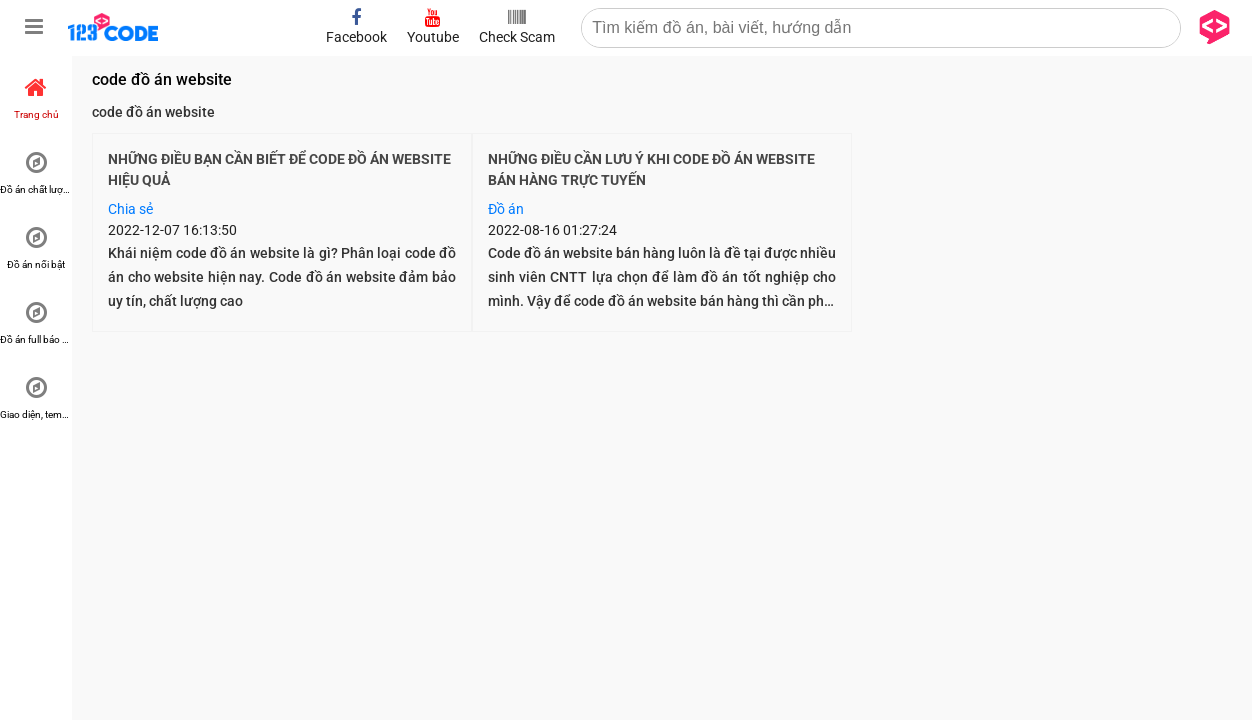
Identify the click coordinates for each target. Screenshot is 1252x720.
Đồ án (506, 209)
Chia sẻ (130, 209)
